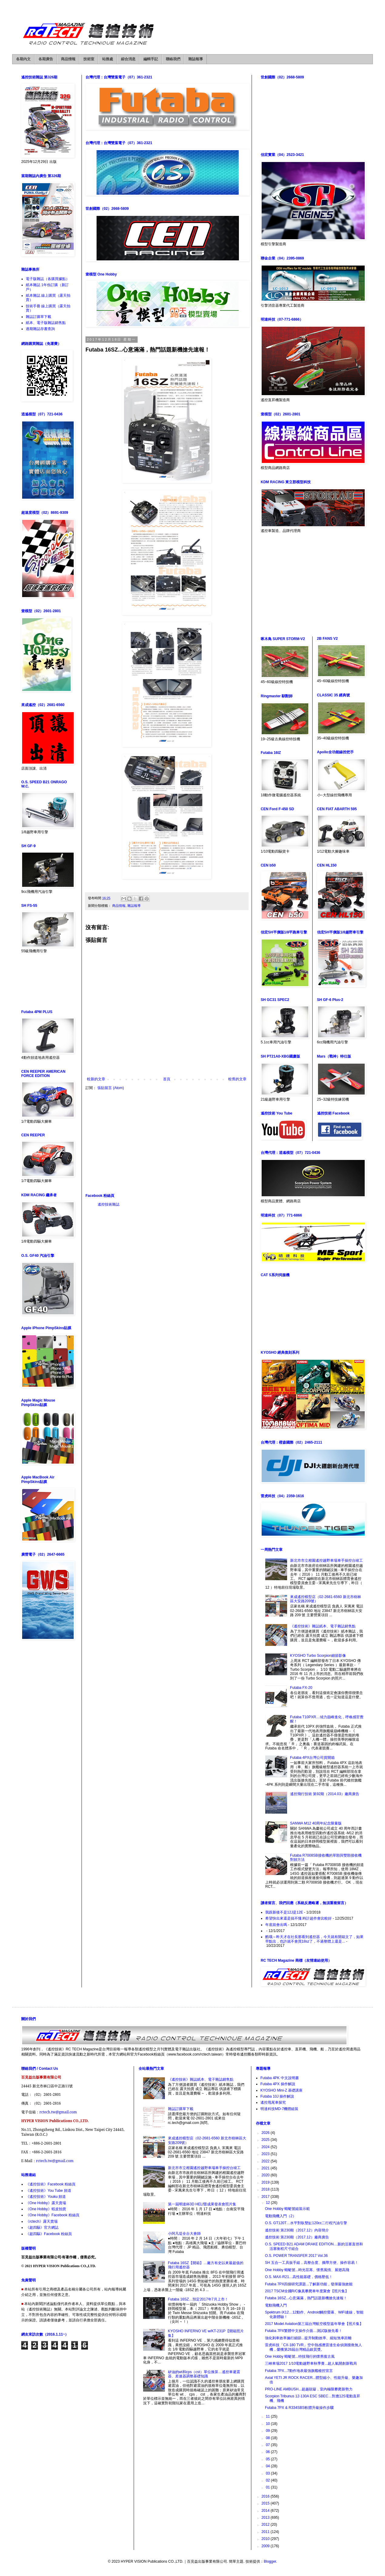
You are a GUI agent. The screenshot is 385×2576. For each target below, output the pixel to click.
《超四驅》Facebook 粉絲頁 (49, 2234)
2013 (266, 2517)
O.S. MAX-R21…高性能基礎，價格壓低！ (299, 2277)
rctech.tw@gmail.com (58, 2112)
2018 (266, 2189)
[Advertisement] (166, 1141)
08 (268, 2438)
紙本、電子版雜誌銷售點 (46, 323)
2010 (266, 2539)
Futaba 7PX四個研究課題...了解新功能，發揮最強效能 (309, 2284)
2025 (266, 2140)
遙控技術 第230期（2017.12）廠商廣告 (297, 2237)
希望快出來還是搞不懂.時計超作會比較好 (298, 1918)
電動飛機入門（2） (280, 2216)
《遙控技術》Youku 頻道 (46, 2197)
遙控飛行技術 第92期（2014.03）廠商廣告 (324, 1794)
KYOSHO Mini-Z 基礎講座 (281, 2090)
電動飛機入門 (276, 2305)
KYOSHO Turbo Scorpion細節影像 (318, 1655)
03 (268, 2473)
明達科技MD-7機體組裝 (279, 2109)
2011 (266, 2532)
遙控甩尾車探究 (273, 2102)
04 (268, 2466)
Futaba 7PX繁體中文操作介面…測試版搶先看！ (303, 2331)
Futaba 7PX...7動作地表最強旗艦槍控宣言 (299, 2371)
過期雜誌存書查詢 (40, 329)
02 (268, 2480)
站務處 (107, 59)
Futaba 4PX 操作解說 (277, 2084)
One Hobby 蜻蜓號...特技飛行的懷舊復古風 (300, 2356)
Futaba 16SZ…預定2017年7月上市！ (198, 2299)
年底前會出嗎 (276, 1925)
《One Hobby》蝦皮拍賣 (46, 2209)
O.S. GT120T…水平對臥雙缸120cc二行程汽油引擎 (306, 2223)
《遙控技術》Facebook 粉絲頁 (50, 2184)
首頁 (166, 1079)
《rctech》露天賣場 (42, 2221)
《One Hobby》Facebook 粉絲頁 (52, 2215)
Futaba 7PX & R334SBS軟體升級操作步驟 (299, 2408)
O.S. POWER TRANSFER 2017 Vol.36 (296, 2256)
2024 (266, 2147)
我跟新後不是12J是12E (284, 1912)
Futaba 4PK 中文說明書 (279, 2078)
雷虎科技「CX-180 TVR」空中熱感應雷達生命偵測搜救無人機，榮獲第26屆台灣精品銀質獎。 (313, 2347)
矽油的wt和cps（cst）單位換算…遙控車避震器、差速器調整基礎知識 (204, 2374)
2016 (266, 2496)
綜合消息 (128, 59)
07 (268, 2445)
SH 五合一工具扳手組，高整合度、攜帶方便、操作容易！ (311, 2263)
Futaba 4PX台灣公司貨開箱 (312, 1757)
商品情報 (68, 59)
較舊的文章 (237, 1079)
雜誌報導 (195, 59)
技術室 (88, 59)
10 (268, 2424)
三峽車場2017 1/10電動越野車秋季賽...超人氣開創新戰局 (311, 2363)
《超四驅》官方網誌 (42, 2227)
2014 (266, 2510)
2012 (266, 2524)
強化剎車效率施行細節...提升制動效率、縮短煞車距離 (308, 2338)
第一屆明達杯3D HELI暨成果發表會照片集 (202, 2204)
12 (268, 2203)
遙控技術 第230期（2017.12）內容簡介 (297, 2230)
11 (268, 2416)
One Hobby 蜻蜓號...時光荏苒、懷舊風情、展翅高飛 (307, 2270)
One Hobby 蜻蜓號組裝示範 (287, 2209)
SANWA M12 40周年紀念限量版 (316, 1823)
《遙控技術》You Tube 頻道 (48, 2190)
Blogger (270, 2561)
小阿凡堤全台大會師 (184, 2233)
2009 (266, 2546)
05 (268, 2459)
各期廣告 (45, 59)
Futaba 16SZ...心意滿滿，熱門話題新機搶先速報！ (306, 2298)
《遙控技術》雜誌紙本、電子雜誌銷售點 (323, 1626)
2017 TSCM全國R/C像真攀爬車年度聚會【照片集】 (307, 2291)
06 (268, 2452)
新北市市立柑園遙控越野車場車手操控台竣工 (326, 1560)
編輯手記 (150, 59)
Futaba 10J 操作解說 (277, 2096)
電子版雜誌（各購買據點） (47, 279)
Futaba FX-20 (301, 1688)
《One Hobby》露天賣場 (46, 2203)
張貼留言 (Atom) (110, 1088)
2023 (266, 2154)
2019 (266, 2182)
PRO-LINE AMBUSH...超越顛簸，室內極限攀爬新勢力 (309, 2389)
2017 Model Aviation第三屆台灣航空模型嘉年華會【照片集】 (314, 2324)
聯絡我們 (173, 59)
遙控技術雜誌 (108, 1204)
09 (268, 2431)
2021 (266, 2168)
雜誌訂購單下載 (38, 317)
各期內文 (23, 59)
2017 (266, 2197)
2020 (266, 2175)
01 (268, 2487)
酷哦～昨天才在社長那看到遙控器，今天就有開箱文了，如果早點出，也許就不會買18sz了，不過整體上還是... (314, 1939)
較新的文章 (96, 1079)
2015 (266, 2503)
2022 (266, 2161)
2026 (266, 2133)
